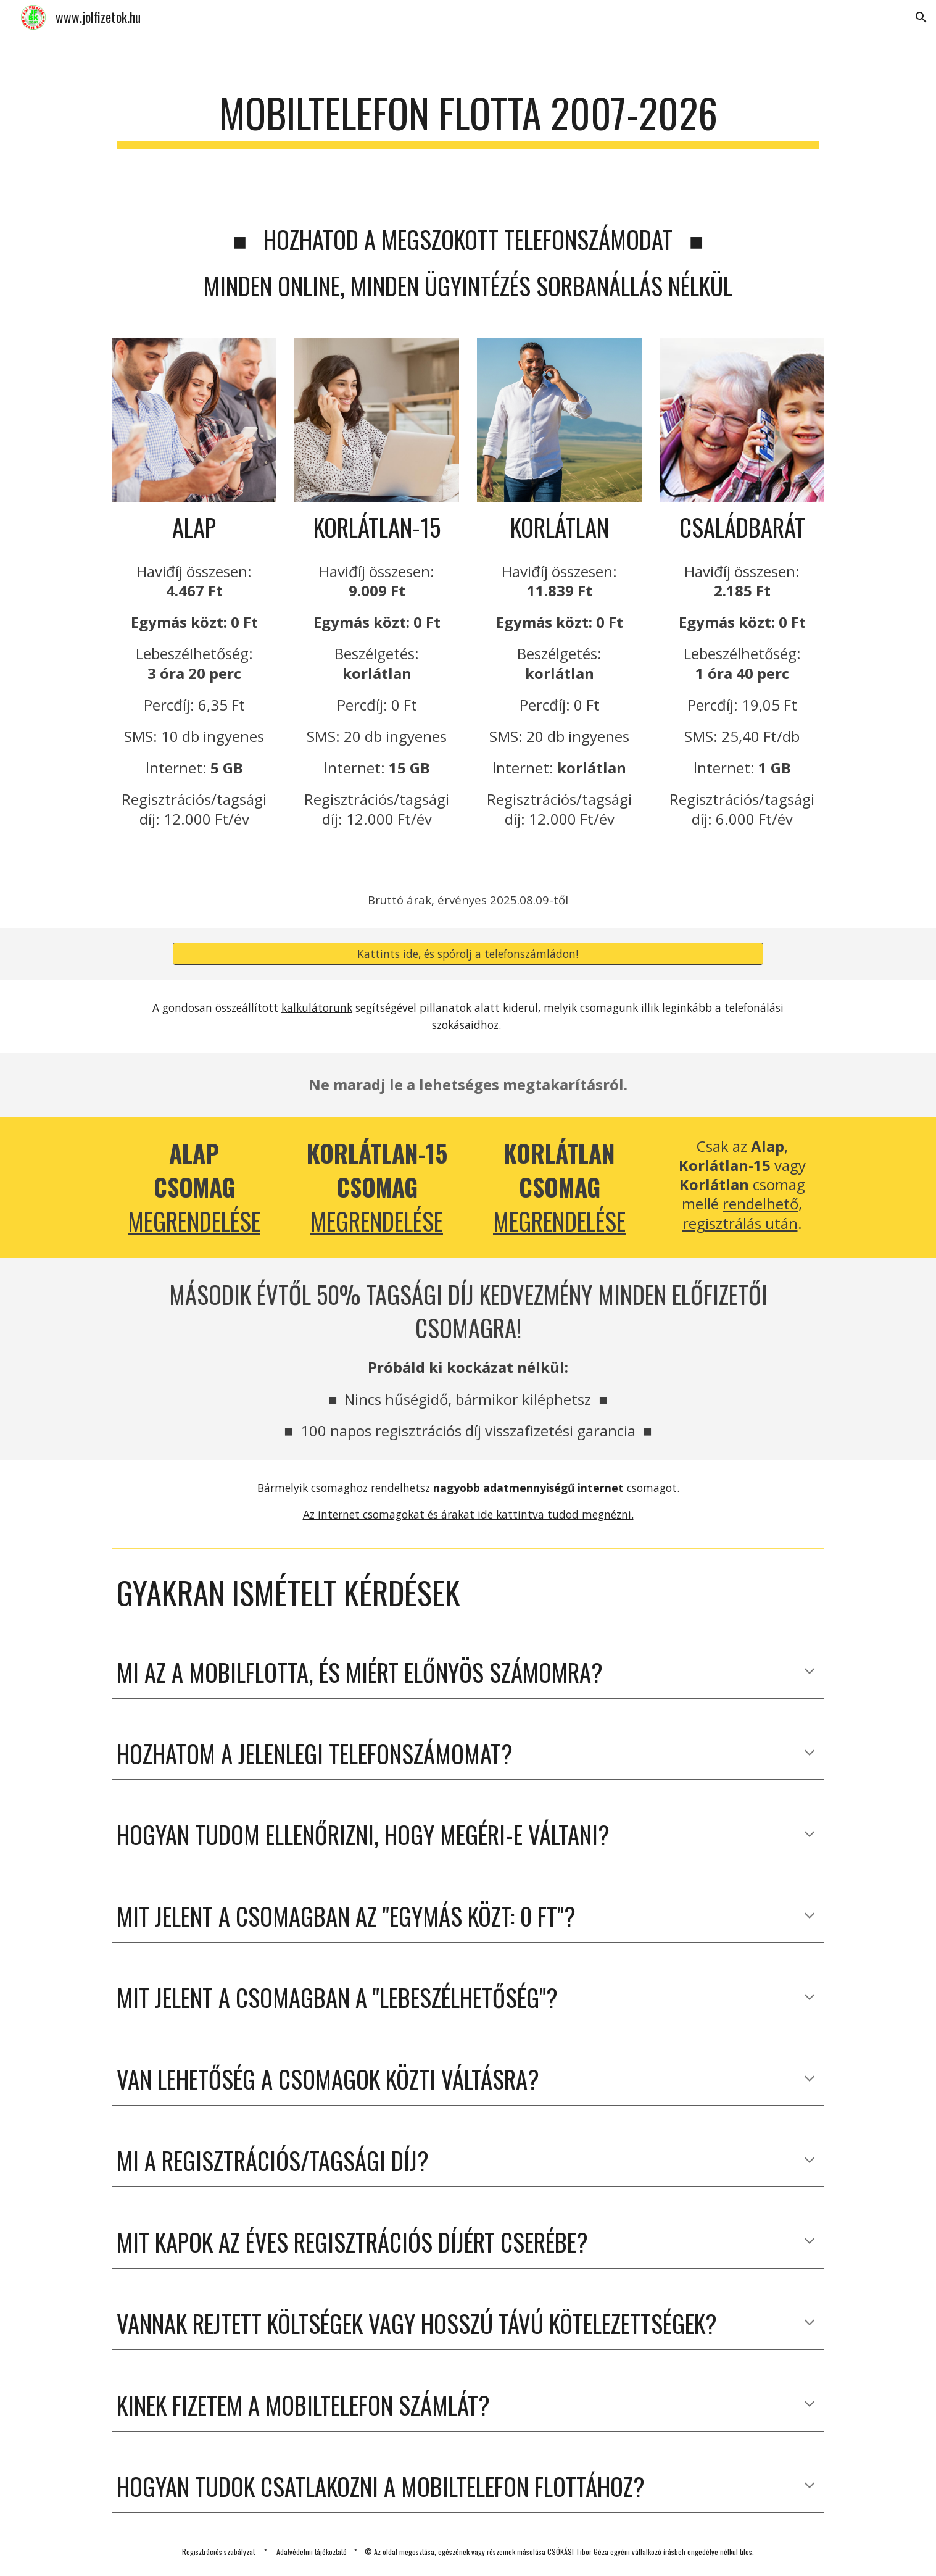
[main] (468, 119)
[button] (921, 17)
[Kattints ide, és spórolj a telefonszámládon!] (468, 954)
